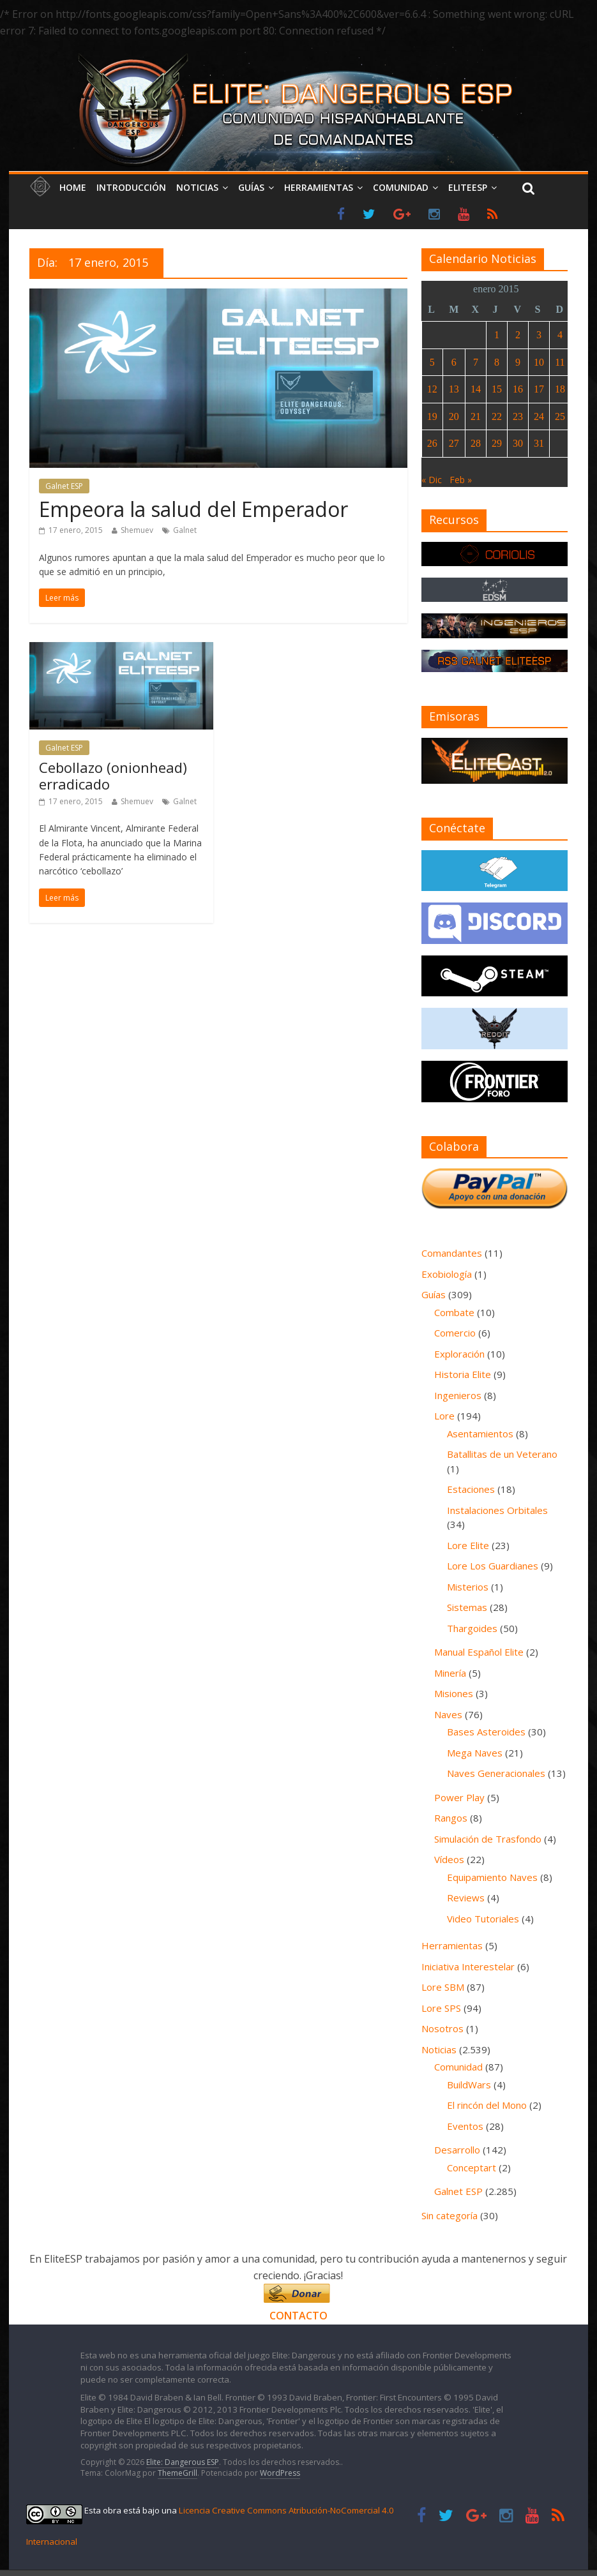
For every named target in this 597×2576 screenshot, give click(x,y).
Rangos (450, 1817)
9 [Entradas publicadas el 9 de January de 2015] (517, 362)
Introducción (131, 187)
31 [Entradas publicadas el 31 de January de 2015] (539, 443)
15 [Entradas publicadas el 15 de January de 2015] (497, 389)
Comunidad (400, 187)
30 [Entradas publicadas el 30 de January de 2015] (518, 443)
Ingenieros (457, 1395)
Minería (450, 1672)
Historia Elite (462, 1374)
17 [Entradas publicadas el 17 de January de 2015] (539, 389)
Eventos (465, 2126)
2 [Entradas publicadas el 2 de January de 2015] (517, 334)
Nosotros (442, 2028)
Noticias (197, 187)
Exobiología (446, 1274)
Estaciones (471, 1489)
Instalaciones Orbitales (497, 1510)
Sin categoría (449, 2215)
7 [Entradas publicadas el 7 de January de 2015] (475, 362)
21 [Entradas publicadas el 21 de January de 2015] (476, 416)
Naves (448, 1714)
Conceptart (471, 2167)
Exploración (459, 1353)
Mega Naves (475, 1752)
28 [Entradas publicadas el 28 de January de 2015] (476, 443)
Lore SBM (442, 1987)
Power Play (459, 1797)
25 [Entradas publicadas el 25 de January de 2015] (560, 416)
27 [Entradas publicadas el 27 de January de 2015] (454, 443)
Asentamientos (480, 1433)
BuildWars (469, 2084)
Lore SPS (441, 2008)
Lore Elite (468, 1545)
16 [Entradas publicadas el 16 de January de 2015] (518, 389)
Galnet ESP (64, 486)
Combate (454, 1312)
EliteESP (467, 187)
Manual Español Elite (479, 1651)
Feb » (461, 480)
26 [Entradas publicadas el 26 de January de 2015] (432, 443)
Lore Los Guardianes (492, 1565)
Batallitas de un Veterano (502, 1454)
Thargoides (472, 1628)
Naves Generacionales (496, 1773)
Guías (251, 187)
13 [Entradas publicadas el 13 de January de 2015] (454, 389)
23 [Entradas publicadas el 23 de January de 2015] (518, 416)
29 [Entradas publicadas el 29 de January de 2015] (497, 443)
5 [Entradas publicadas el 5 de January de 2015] (432, 362)
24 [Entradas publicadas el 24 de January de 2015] (539, 416)
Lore (444, 1415)
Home (72, 187)
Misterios (467, 1586)
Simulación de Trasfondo (487, 1838)
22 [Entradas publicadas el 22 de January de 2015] (497, 416)
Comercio (455, 1332)
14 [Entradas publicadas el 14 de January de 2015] (476, 389)
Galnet (185, 530)
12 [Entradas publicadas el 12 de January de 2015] (432, 389)
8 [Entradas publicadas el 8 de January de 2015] (496, 362)
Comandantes (451, 1253)
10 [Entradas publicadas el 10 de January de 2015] (539, 362)
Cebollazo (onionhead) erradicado (113, 775)
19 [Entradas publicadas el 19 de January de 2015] (432, 416)
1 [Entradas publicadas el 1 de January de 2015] (496, 334)
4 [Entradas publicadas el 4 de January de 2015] (560, 334)
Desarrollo (457, 2149)
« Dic (431, 480)
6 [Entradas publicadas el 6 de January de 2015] (454, 362)
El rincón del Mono (487, 2105)
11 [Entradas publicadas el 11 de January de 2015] (559, 362)
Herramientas (318, 187)
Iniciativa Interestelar (468, 1966)
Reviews (466, 1897)
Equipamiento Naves (492, 1877)
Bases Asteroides (486, 1731)
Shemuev (137, 530)
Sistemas (467, 1607)
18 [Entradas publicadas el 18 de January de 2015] (560, 389)
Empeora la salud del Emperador (193, 509)
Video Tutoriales (483, 1918)
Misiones (453, 1693)
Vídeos (449, 1859)
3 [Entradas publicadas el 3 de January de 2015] (538, 334)
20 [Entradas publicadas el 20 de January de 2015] (454, 416)
